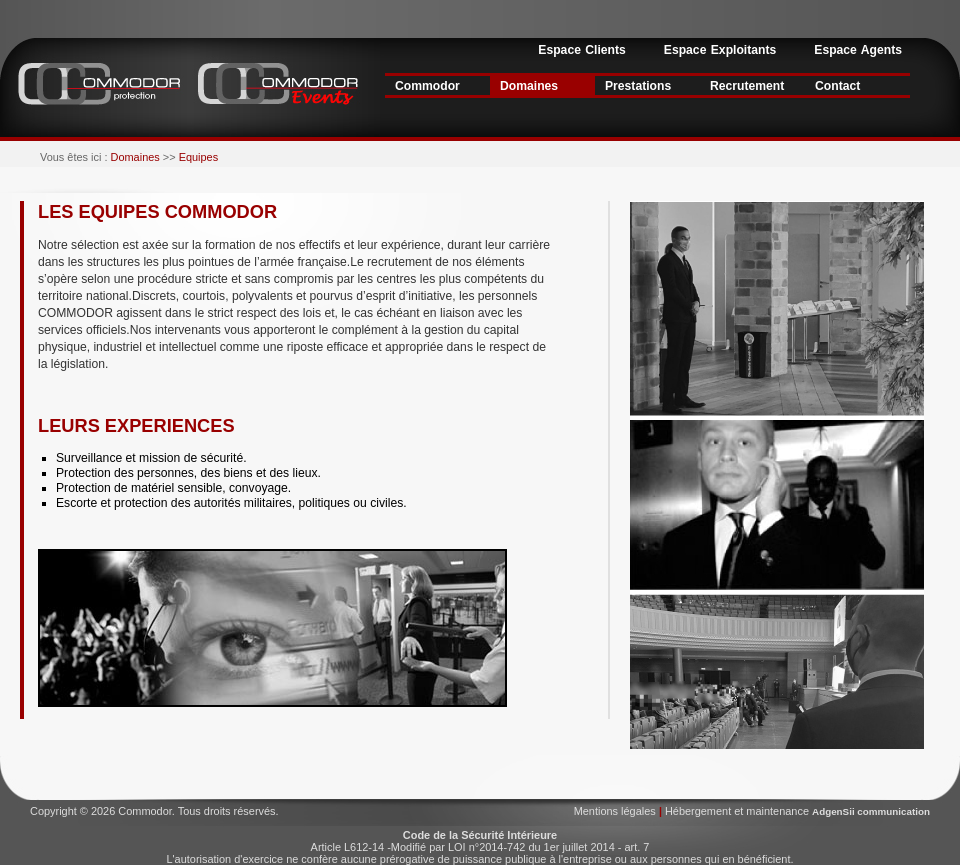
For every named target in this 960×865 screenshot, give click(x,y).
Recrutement (747, 86)
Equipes (197, 157)
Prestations (638, 86)
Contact (837, 86)
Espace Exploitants (720, 50)
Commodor (427, 86)
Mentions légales (616, 811)
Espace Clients (581, 50)
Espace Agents (858, 50)
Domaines (529, 86)
